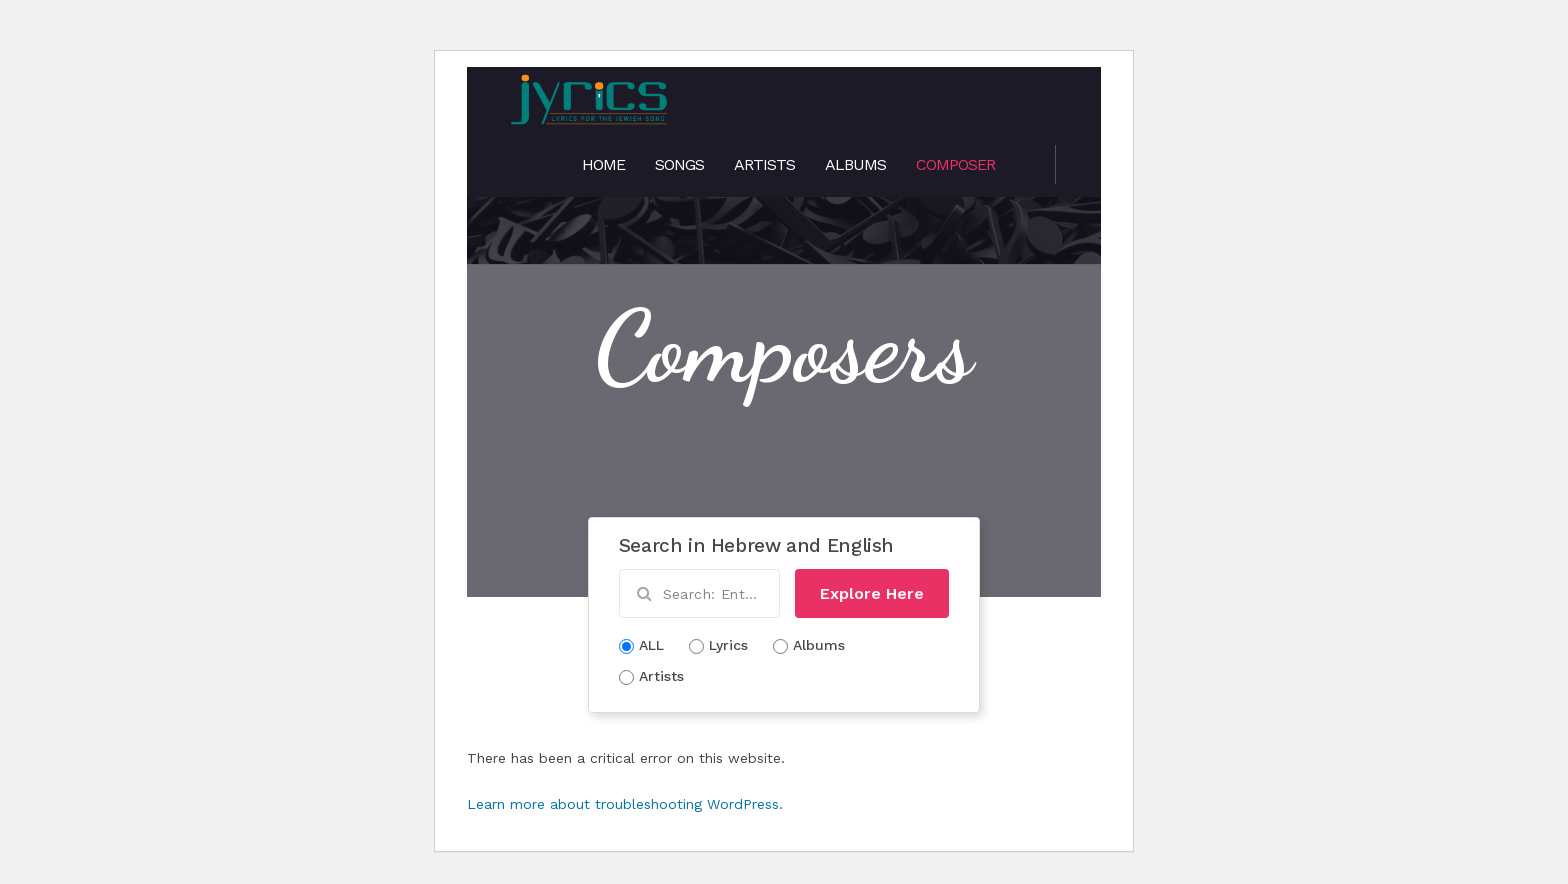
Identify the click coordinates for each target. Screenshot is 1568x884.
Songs (679, 164)
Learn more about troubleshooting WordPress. (625, 804)
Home (603, 164)
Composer (955, 164)
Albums (855, 164)
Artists (764, 164)
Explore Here (872, 593)
